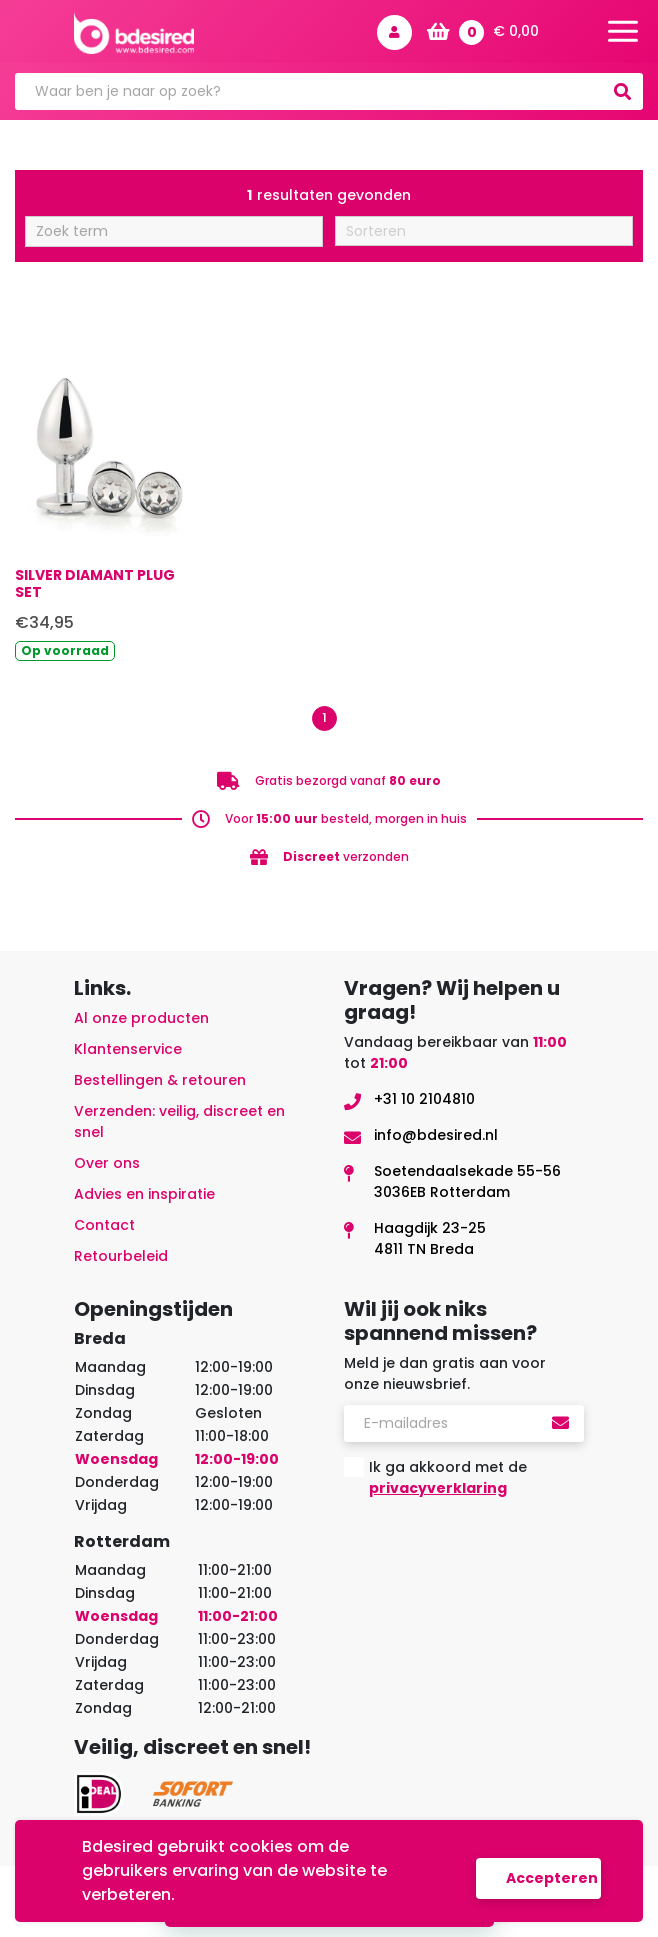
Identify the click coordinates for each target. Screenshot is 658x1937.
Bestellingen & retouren (160, 1080)
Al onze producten (141, 1018)
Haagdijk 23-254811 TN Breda (430, 1238)
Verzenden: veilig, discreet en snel (179, 1121)
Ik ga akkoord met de (448, 1477)
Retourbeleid (121, 1256)
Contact (104, 1225)
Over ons (107, 1163)
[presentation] (496, 1553)
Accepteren (552, 1878)
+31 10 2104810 (424, 1099)
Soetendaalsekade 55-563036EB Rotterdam (467, 1181)
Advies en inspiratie (144, 1194)
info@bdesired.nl (436, 1135)
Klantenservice (128, 1049)
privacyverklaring (438, 1488)
